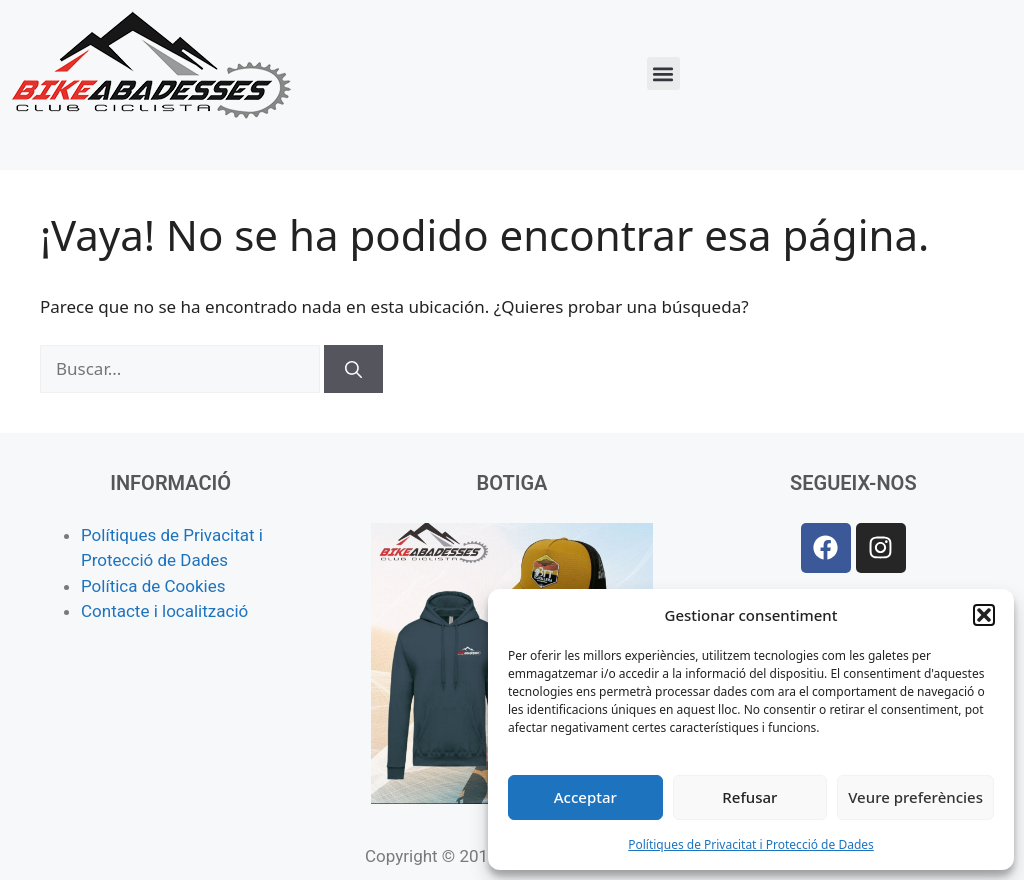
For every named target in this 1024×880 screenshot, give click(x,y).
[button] (984, 615)
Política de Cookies (153, 586)
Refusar (749, 797)
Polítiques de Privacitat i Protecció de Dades (751, 844)
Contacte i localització (164, 611)
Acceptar (585, 797)
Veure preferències (915, 797)
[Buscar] (353, 369)
